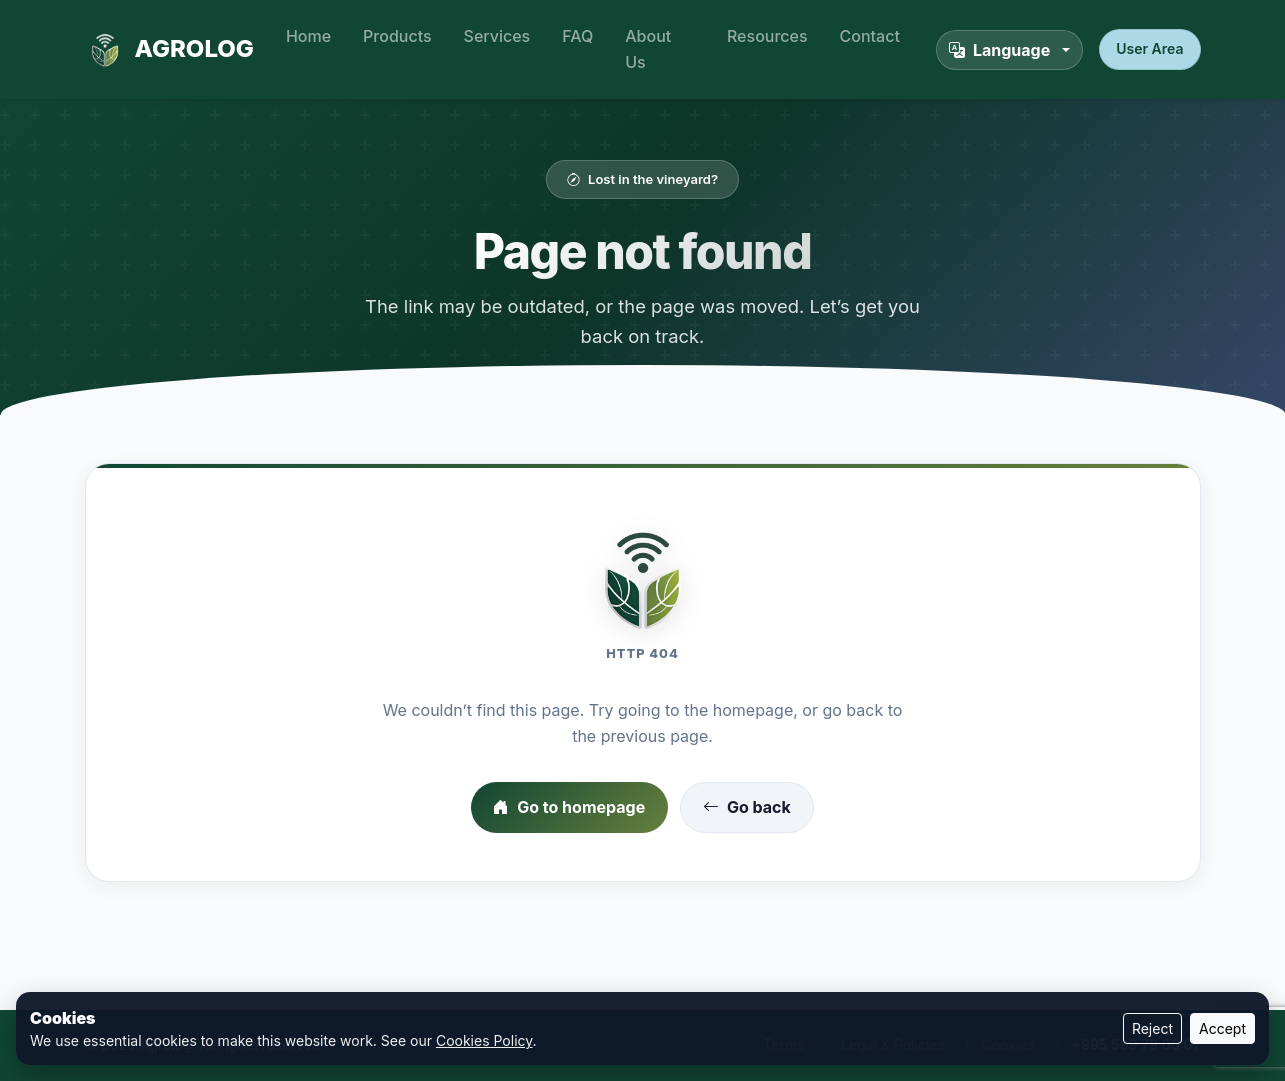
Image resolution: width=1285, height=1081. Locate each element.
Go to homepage (569, 808)
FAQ (577, 36)
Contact (870, 36)
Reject (1152, 1028)
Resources (767, 36)
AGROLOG (169, 50)
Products (397, 36)
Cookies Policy (484, 1040)
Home (308, 36)
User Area (1149, 48)
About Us (648, 49)
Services (497, 36)
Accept (1222, 1028)
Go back (747, 808)
